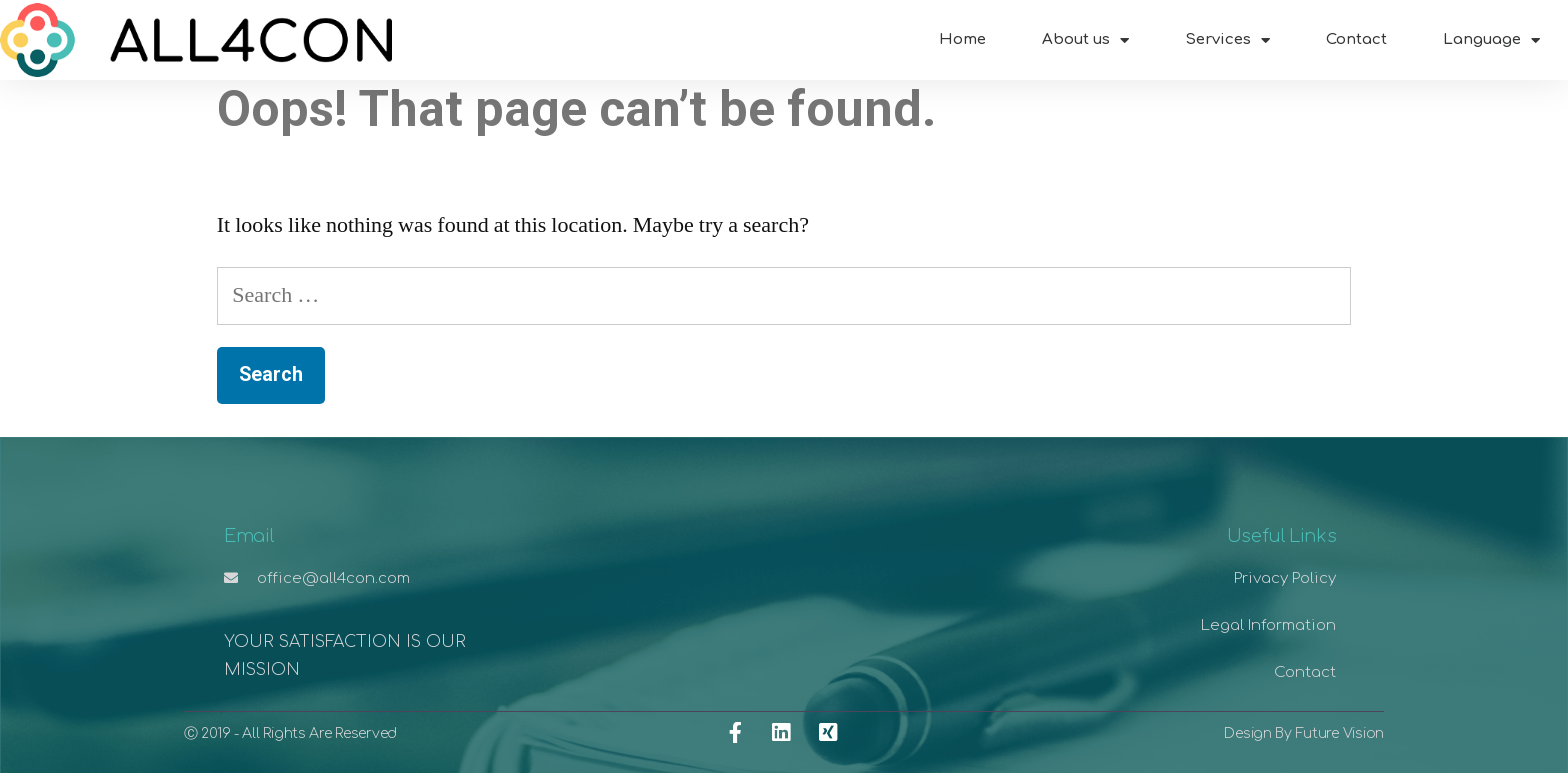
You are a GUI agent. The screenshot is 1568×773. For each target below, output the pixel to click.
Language (1491, 40)
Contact (1356, 39)
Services (1227, 40)
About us (1085, 40)
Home (962, 39)
